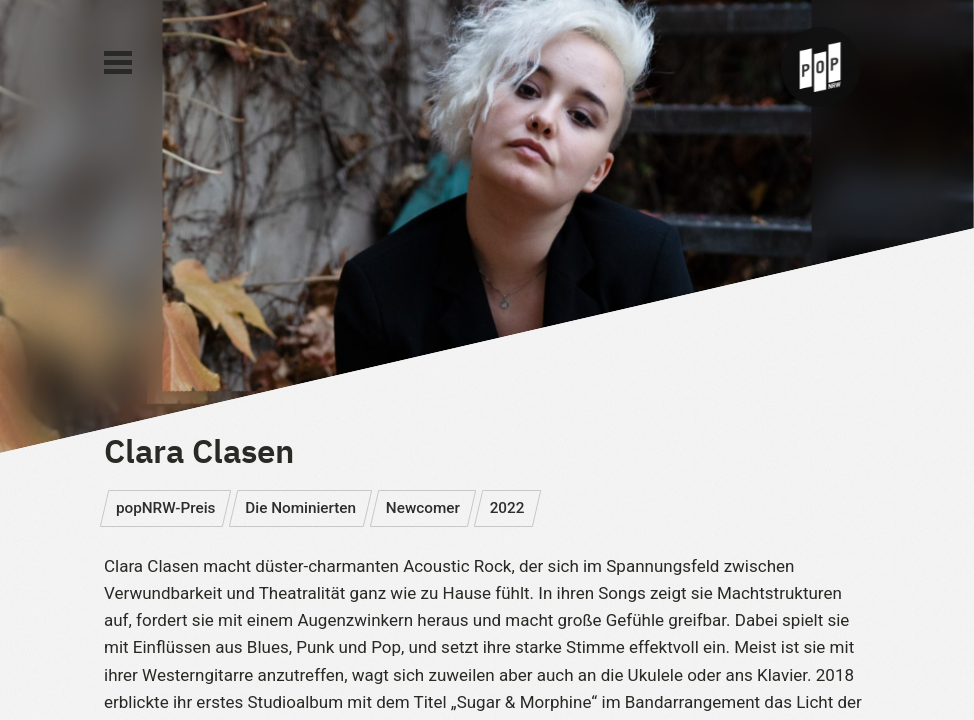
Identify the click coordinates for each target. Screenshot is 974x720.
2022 (507, 508)
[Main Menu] (118, 63)
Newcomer (423, 508)
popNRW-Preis (166, 508)
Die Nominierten (300, 508)
